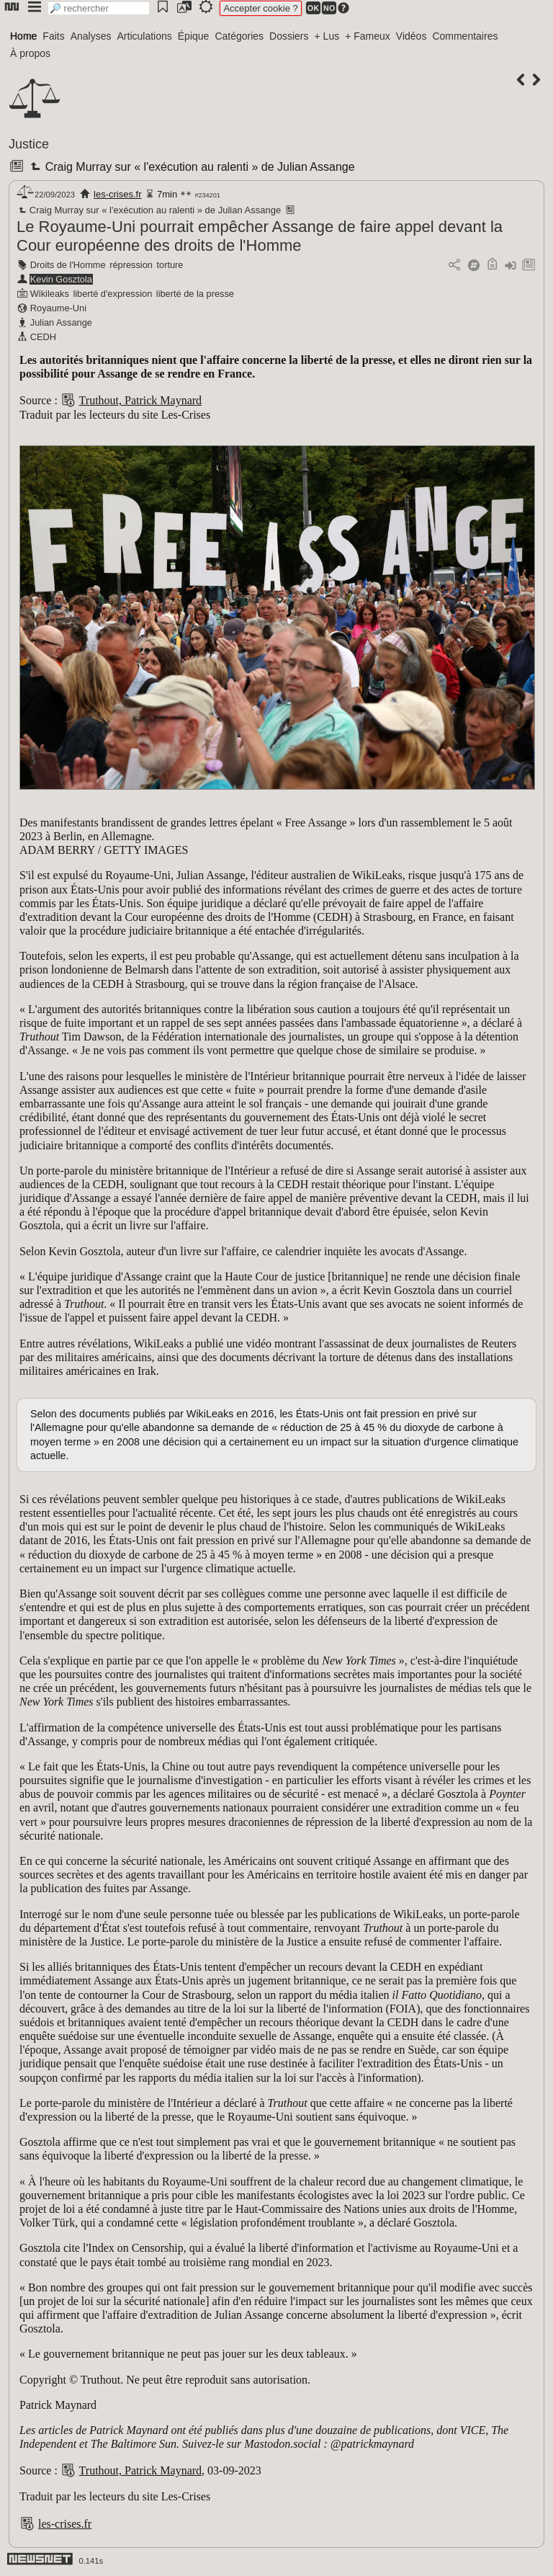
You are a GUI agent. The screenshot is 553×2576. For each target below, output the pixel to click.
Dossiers (288, 36)
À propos (30, 53)
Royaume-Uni (58, 308)
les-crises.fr (117, 194)
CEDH (43, 336)
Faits (53, 36)
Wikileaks (49, 293)
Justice (29, 144)
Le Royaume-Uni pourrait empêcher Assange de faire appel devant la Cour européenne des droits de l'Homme (260, 236)
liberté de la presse (195, 293)
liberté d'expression (112, 293)
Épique (194, 36)
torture (170, 264)
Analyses (91, 36)
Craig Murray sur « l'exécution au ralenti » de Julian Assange (190, 167)
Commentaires (465, 36)
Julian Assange (61, 322)
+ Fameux (367, 36)
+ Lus (327, 36)
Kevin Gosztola (61, 279)
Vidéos (411, 36)
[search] (99, 8)
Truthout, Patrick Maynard (140, 400)
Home (23, 36)
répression (131, 264)
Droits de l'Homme (68, 264)
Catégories (239, 36)
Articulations (144, 36)
